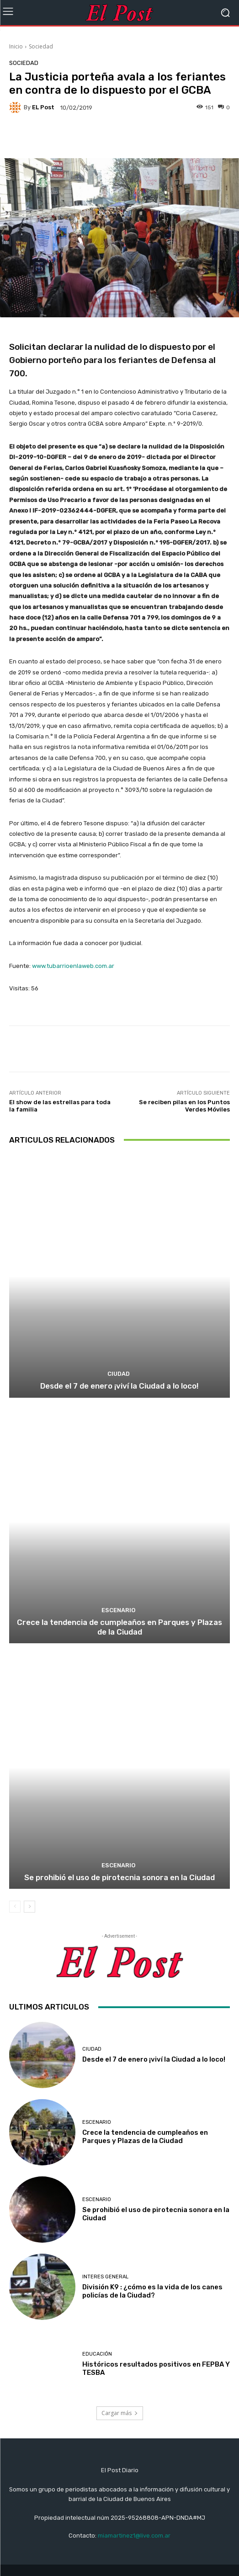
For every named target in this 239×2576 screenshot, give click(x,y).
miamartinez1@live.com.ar (134, 2535)
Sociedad (41, 46)
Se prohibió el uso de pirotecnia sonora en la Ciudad (119, 1877)
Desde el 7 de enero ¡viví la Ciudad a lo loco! (119, 1385)
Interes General (105, 2276)
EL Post (43, 107)
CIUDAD (118, 1374)
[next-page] (29, 1907)
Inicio (16, 46)
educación (97, 2354)
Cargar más (119, 2413)
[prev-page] (15, 1907)
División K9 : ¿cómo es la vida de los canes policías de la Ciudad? (152, 2291)
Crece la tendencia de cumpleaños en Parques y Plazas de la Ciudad (119, 1627)
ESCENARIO (118, 1610)
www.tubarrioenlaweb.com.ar (73, 965)
